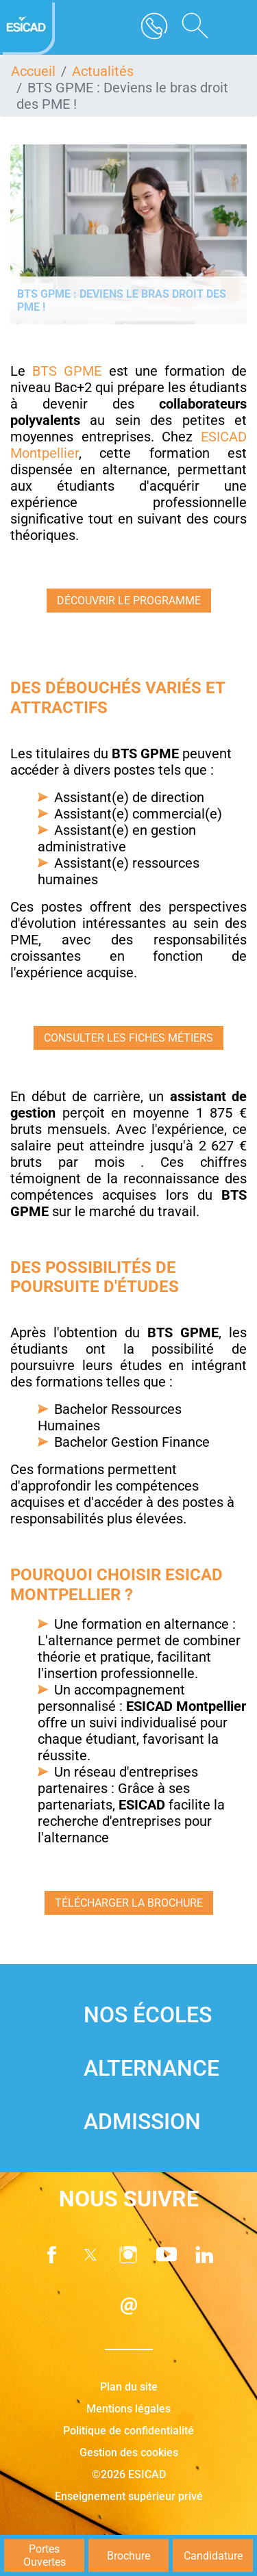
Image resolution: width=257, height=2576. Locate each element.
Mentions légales (128, 2408)
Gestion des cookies (128, 2452)
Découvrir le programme (129, 600)
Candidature (213, 2555)
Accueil (33, 71)
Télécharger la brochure (129, 1902)
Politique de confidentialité (128, 2430)
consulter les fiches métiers (128, 1037)
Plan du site (129, 2386)
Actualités (103, 71)
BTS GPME (66, 371)
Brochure (128, 2555)
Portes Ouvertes (44, 2555)
